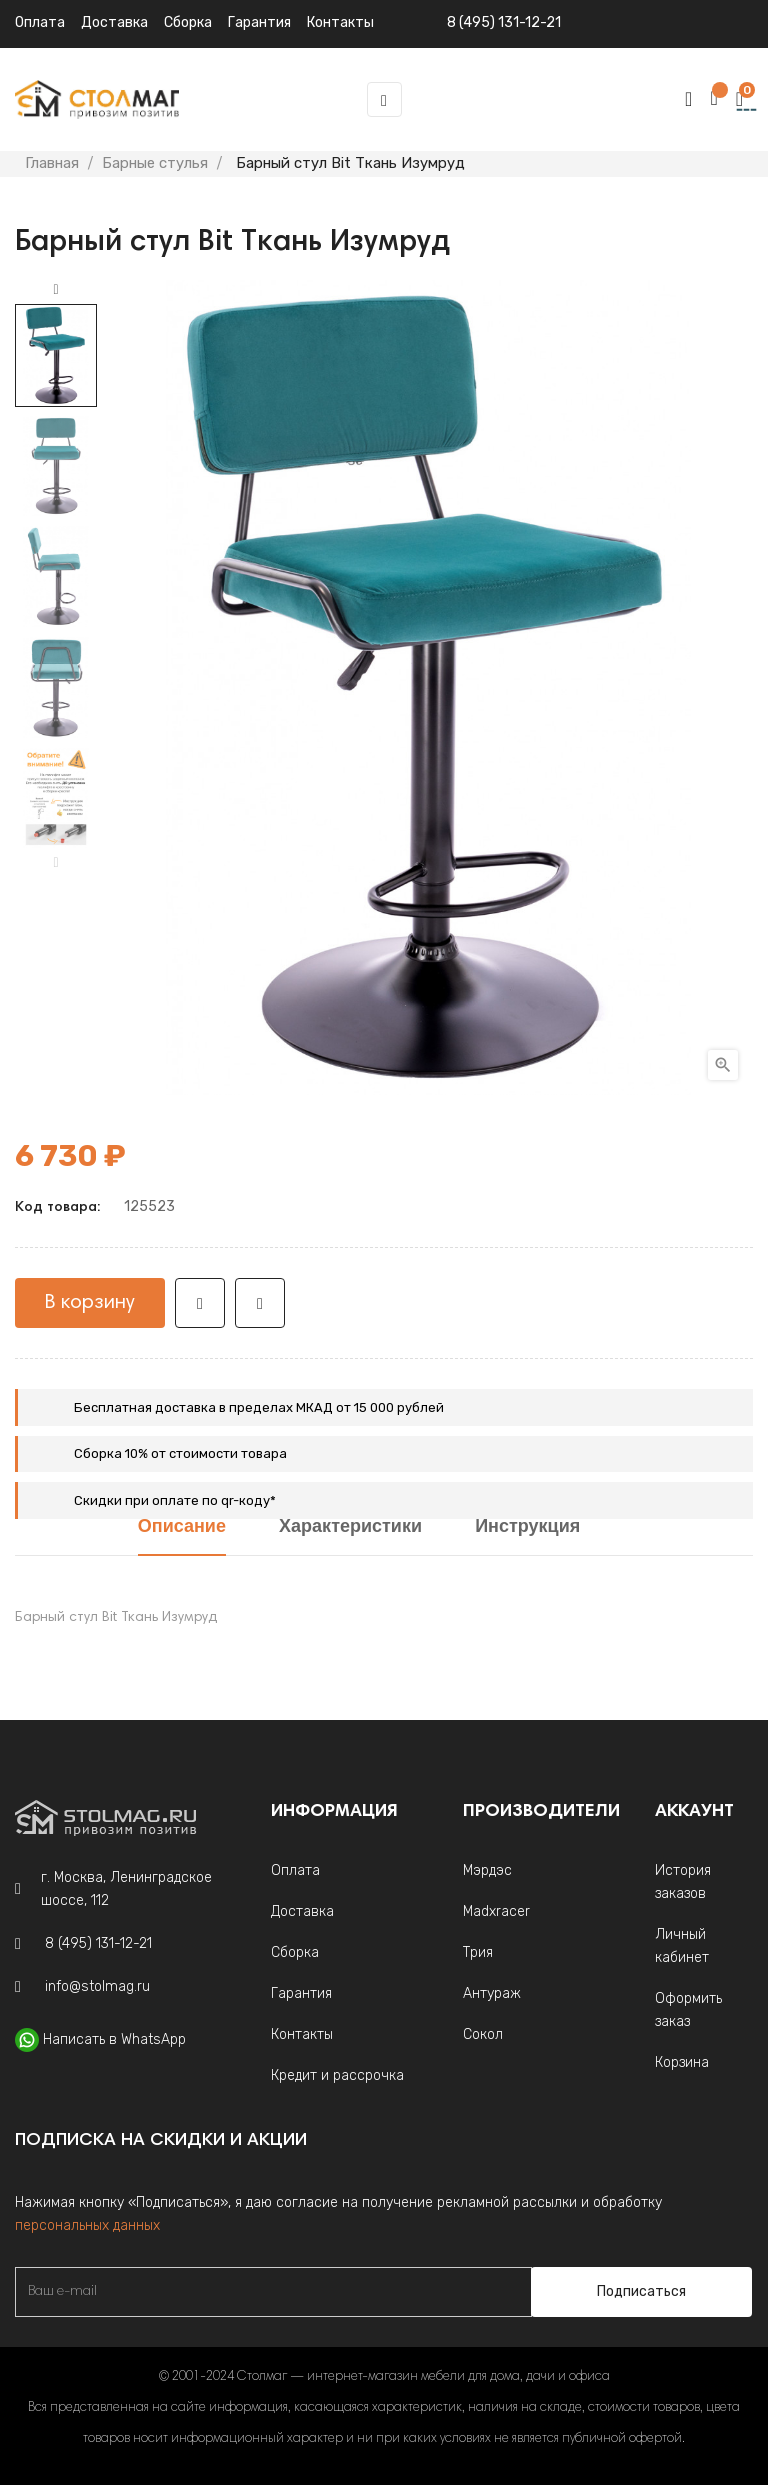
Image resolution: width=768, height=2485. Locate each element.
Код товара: (57, 1208)
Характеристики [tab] (350, 1527)
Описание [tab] (182, 1527)
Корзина (682, 2062)
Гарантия (301, 1993)
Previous (56, 863)
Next (56, 290)
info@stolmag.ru (97, 1986)
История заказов (683, 1882)
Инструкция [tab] (527, 1527)
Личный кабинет (682, 1946)
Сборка (188, 22)
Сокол (483, 2034)
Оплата (40, 22)
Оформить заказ (688, 2010)
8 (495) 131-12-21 (504, 22)
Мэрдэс (487, 1870)
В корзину (90, 1303)
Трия (478, 1952)
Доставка (114, 22)
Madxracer (496, 1911)
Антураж (492, 1993)
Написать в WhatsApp (114, 2039)
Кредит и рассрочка (337, 2075)
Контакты (302, 2034)
